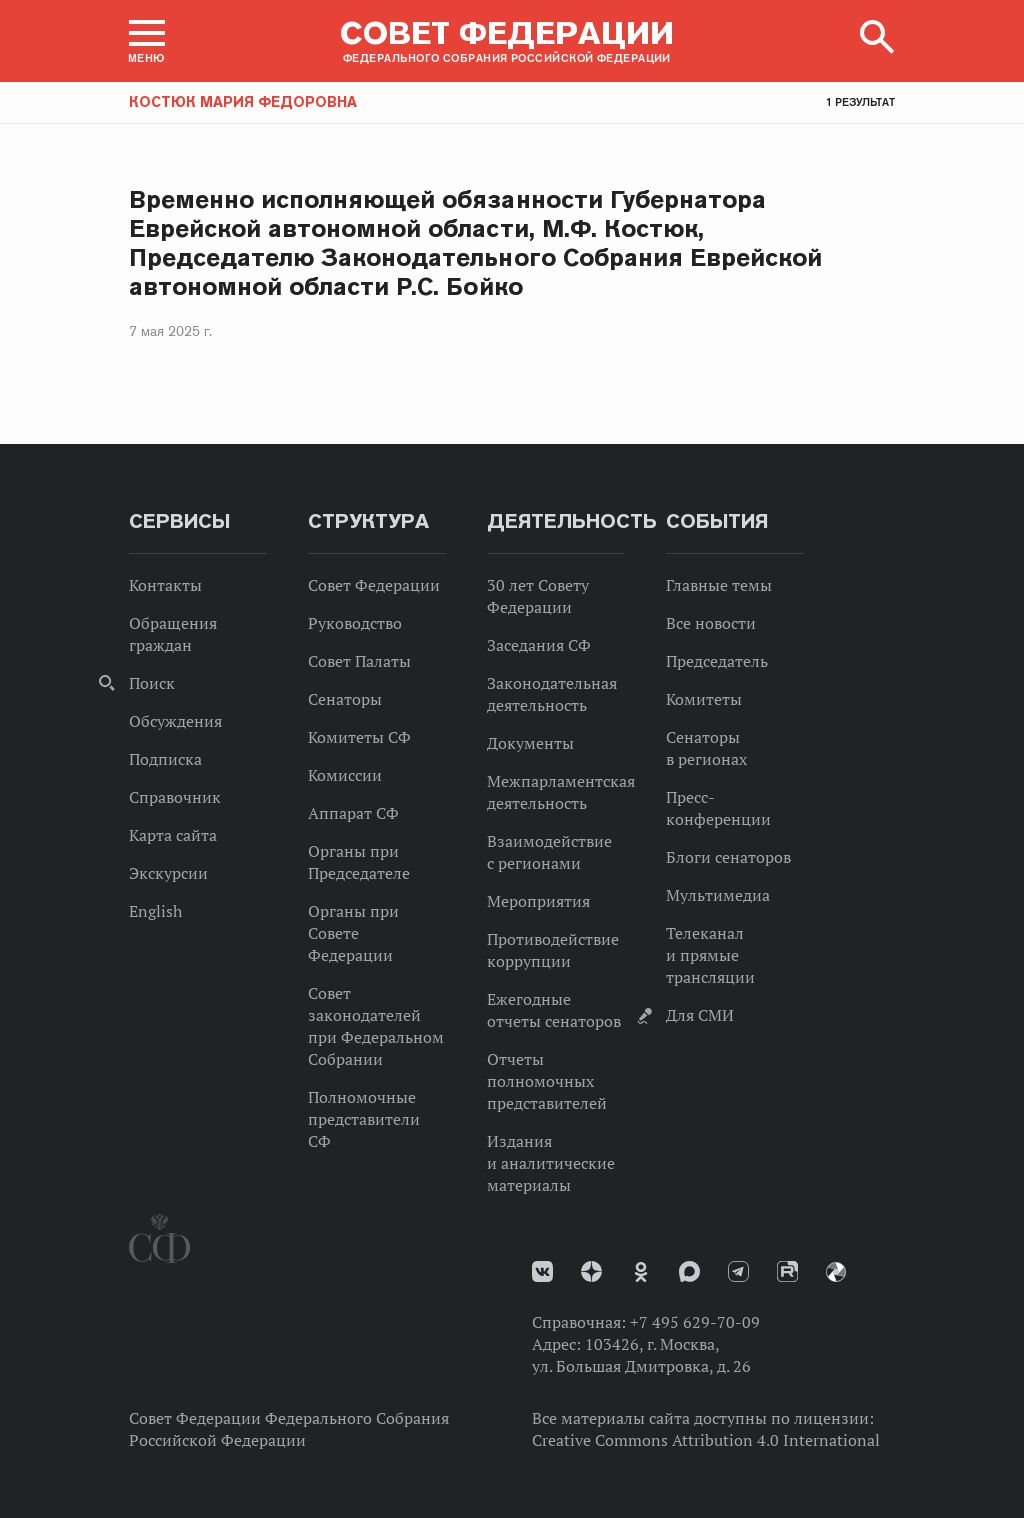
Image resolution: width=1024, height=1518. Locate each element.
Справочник (175, 797)
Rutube (787, 1271)
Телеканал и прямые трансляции (710, 955)
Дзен (591, 1271)
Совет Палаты (359, 661)
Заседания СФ (539, 645)
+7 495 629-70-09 (695, 1322)
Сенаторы (345, 699)
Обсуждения (175, 721)
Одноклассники (641, 1272)
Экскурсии (168, 873)
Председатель (717, 661)
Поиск (152, 683)
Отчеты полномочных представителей (547, 1081)
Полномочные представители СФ (364, 1119)
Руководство (355, 623)
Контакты (165, 585)
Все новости (711, 623)
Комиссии (345, 775)
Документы (530, 743)
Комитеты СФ (359, 737)
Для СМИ (700, 1015)
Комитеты (704, 699)
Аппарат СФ (353, 813)
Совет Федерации (374, 585)
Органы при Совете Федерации (353, 933)
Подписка (165, 759)
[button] (147, 41)
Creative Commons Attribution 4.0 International (706, 1440)
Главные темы (719, 585)
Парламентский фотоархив (836, 1272)
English (155, 911)
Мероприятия (538, 901)
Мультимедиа (718, 895)
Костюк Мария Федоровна (243, 102)
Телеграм (738, 1271)
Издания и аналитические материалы (551, 1163)
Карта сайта (173, 835)
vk (542, 1271)
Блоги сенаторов (728, 857)
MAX (689, 1271)
